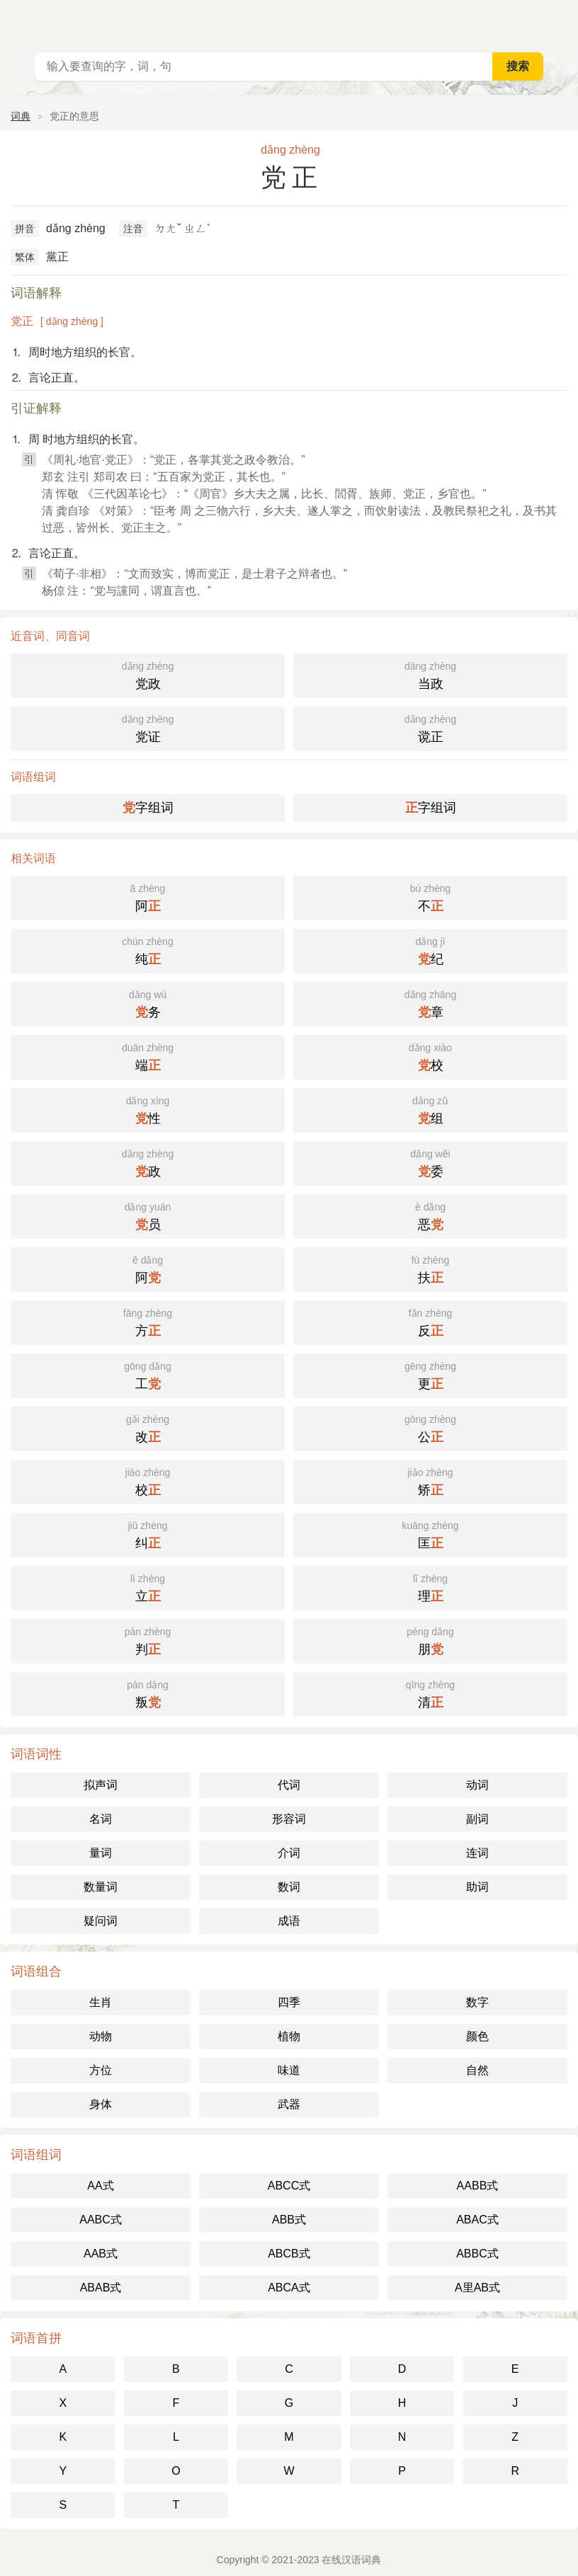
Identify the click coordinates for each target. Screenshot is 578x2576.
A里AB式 (477, 2288)
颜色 (477, 2036)
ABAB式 (101, 2288)
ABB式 (289, 2220)
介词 (289, 1853)
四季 (289, 2002)
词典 (20, 116)
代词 (289, 1785)
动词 (477, 1785)
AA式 (100, 2186)
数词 (289, 1887)
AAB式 (101, 2254)
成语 (289, 1921)
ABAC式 (477, 2220)
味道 (289, 2070)
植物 (289, 2036)
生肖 (100, 2002)
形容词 (289, 1819)
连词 (477, 1853)
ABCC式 (289, 2186)
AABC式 (100, 2220)
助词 (477, 1887)
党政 (147, 674)
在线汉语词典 (351, 2559)
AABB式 (478, 2186)
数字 (477, 2002)
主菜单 (558, 21)
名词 (100, 1819)
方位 (100, 2070)
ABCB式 (289, 2254)
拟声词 (101, 1785)
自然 (477, 2070)
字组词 (148, 808)
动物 (100, 2036)
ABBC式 (477, 2254)
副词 (477, 1819)
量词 (100, 1853)
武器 (289, 2104)
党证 (147, 727)
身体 (100, 2104)
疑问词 (101, 1921)
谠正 (430, 727)
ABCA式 (289, 2288)
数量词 (101, 1887)
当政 (430, 674)
